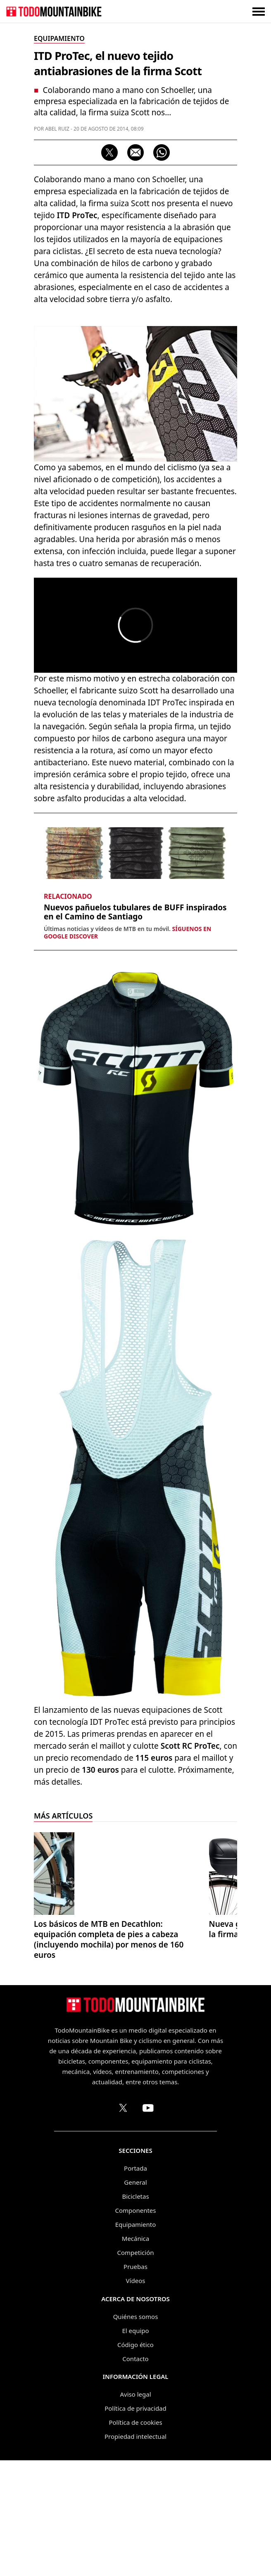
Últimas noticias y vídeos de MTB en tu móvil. (127, 1048)
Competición (135, 2368)
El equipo (135, 2446)
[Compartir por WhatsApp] (161, 152)
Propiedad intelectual (135, 2552)
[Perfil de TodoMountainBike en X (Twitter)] (123, 2223)
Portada (135, 2284)
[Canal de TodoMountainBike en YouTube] (148, 2223)
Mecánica (135, 2354)
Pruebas (135, 2382)
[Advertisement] (135, 371)
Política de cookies (135, 2538)
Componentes (135, 2326)
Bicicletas (135, 2312)
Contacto (135, 2474)
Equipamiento (135, 2340)
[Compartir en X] (109, 152)
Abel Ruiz (57, 128)
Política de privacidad (135, 2524)
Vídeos (135, 2396)
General (135, 2298)
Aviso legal (135, 2510)
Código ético (135, 2460)
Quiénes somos (135, 2432)
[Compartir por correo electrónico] (135, 152)
